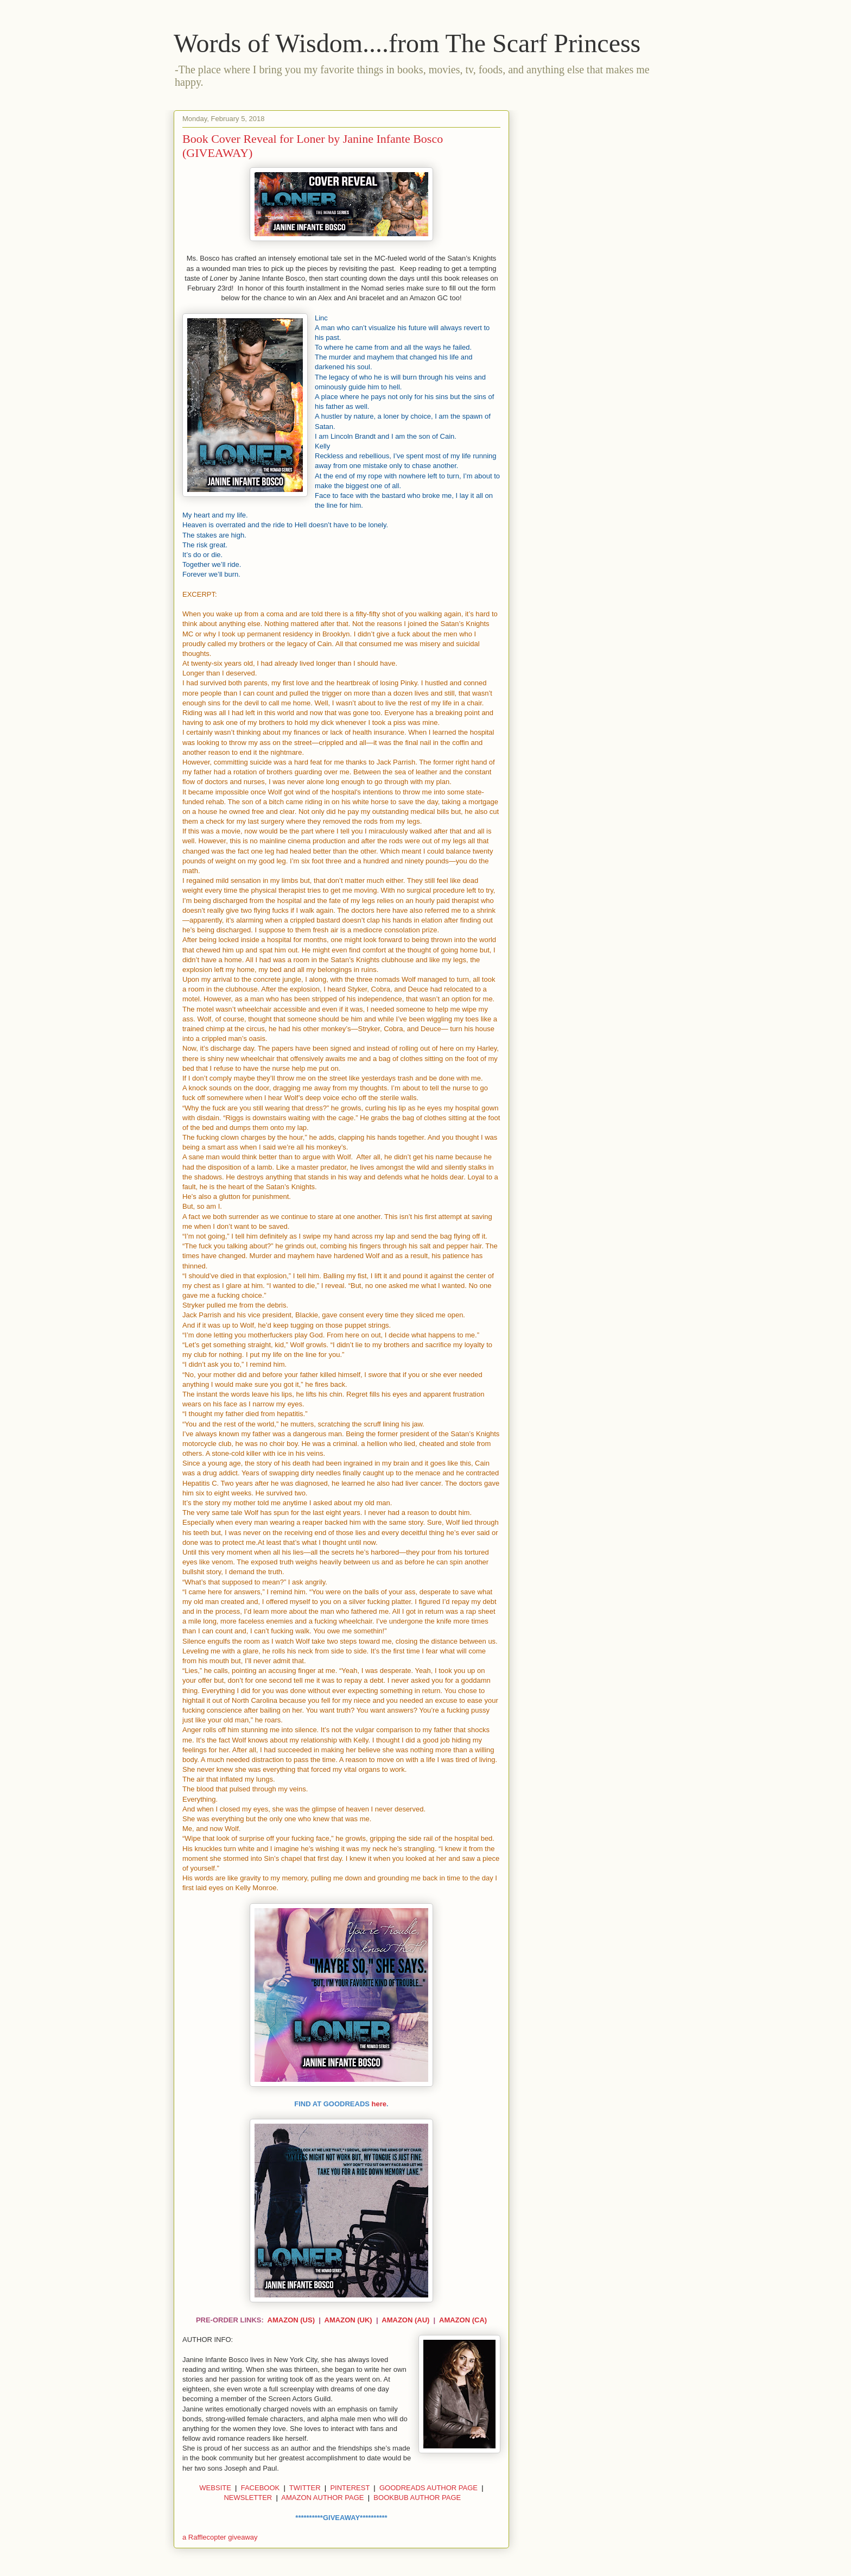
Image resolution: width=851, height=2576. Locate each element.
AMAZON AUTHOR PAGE (322, 2497)
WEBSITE (215, 2488)
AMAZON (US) (291, 2320)
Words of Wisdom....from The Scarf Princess (407, 43)
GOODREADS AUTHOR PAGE (428, 2488)
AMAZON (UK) (348, 2320)
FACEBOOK (260, 2488)
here (379, 2104)
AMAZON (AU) (405, 2320)
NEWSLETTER (248, 2497)
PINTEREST (350, 2488)
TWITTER (305, 2488)
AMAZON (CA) (463, 2320)
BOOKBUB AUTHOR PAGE (417, 2497)
